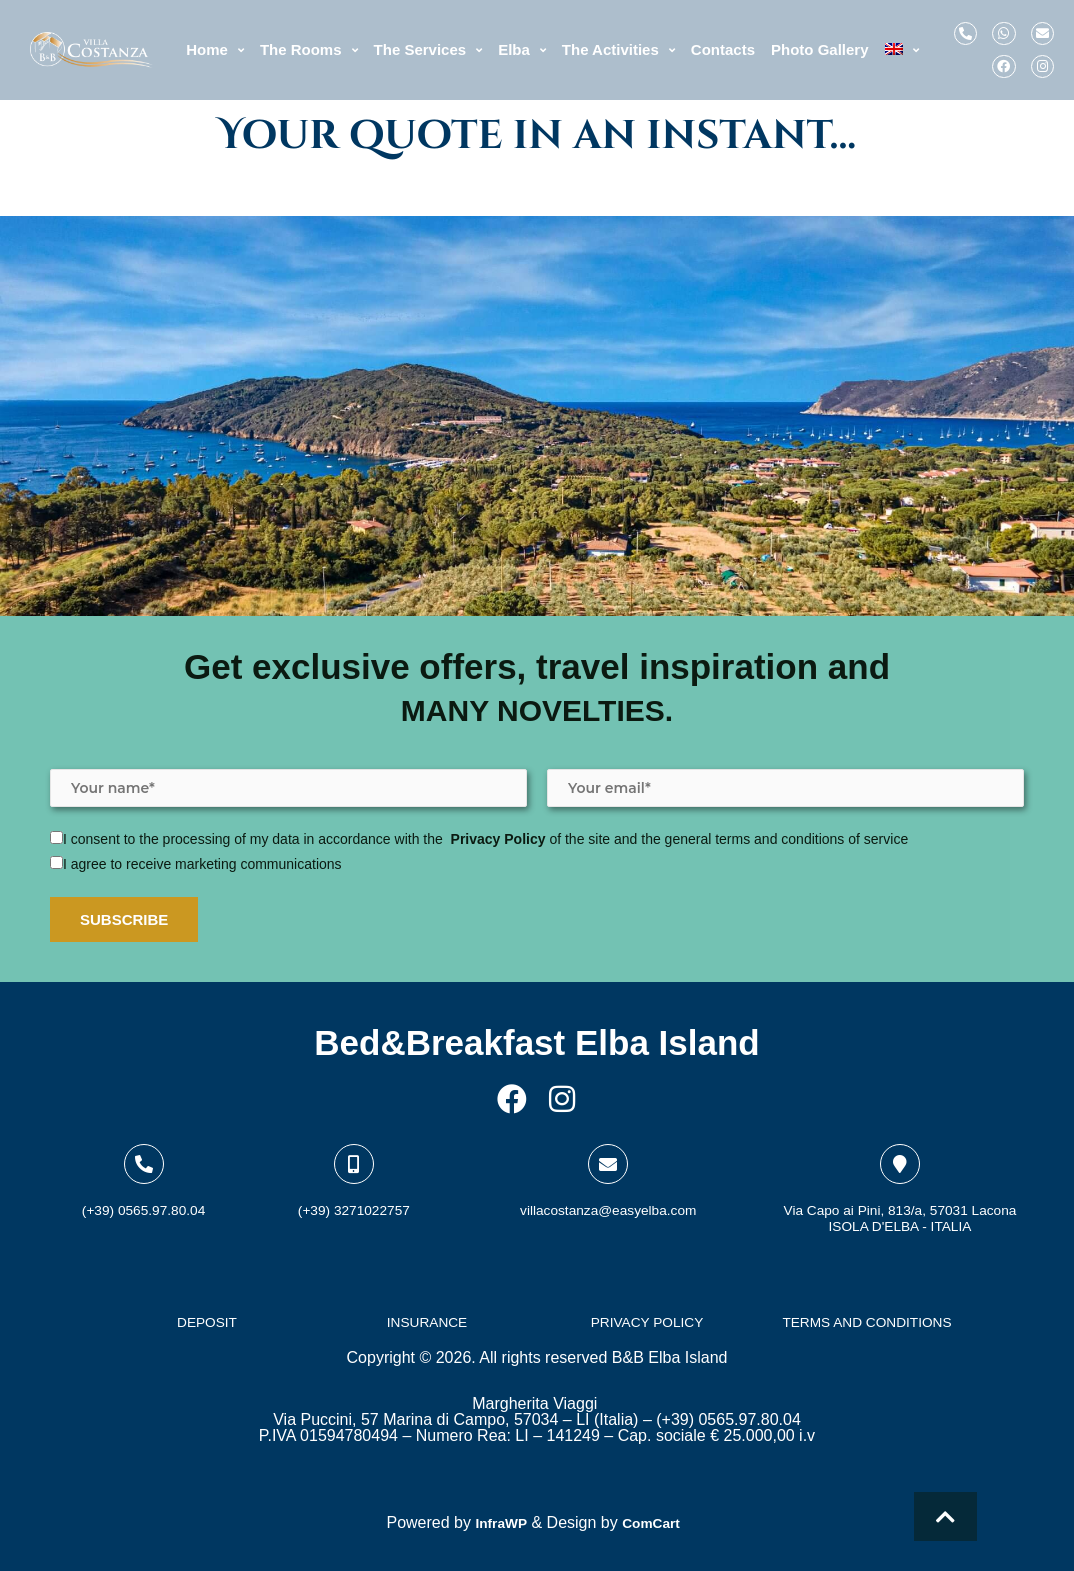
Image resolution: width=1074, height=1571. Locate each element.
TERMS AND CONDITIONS (867, 1317)
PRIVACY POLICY (647, 1317)
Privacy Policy (498, 820)
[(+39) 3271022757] (354, 1145)
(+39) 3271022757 (353, 1189)
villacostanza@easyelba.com (608, 1189)
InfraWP (496, 1522)
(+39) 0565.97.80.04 (143, 1189)
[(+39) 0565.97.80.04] (144, 1145)
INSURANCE (427, 1317)
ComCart (656, 1522)
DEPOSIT (207, 1317)
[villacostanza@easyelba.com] (608, 1145)
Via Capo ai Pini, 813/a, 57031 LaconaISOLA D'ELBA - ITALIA (900, 1205)
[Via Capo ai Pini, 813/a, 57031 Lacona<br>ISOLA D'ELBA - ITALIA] (900, 1145)
